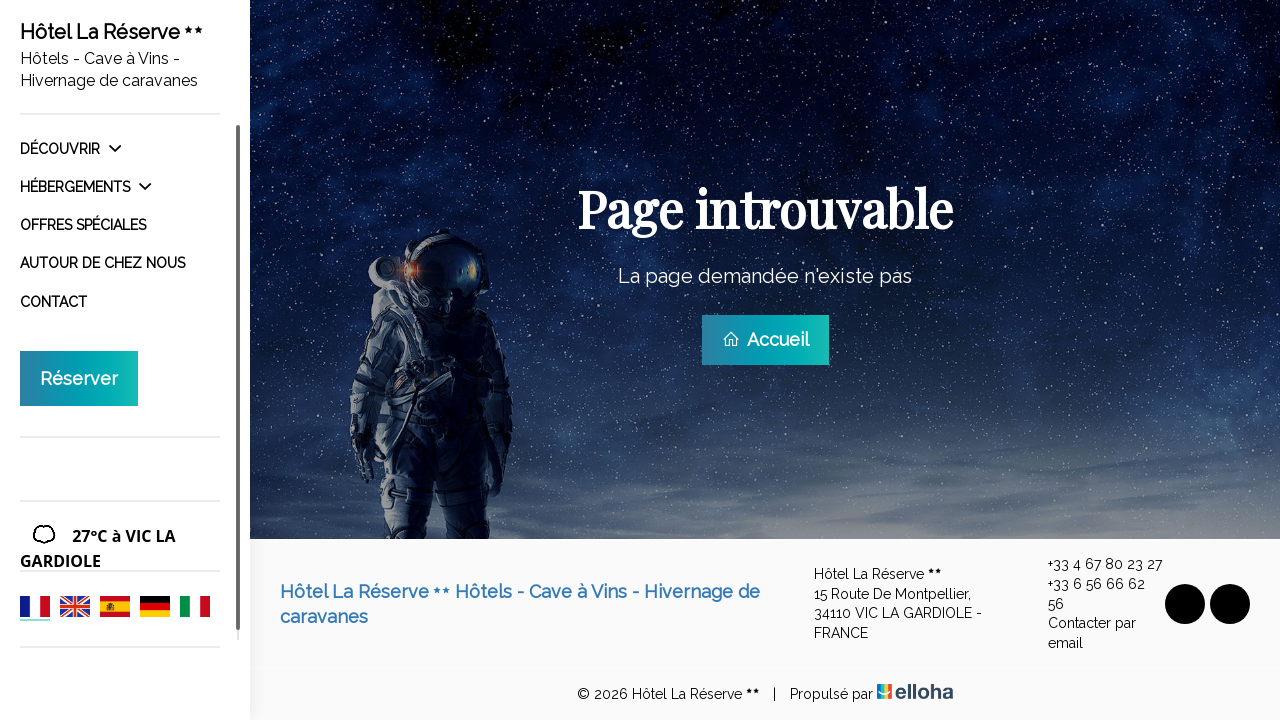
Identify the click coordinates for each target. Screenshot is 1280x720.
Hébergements (85, 187)
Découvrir (70, 149)
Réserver (79, 378)
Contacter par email (1080, 633)
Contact (53, 302)
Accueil (765, 339)
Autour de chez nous (102, 263)
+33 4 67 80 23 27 (1093, 565)
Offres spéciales (83, 225)
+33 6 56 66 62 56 (1085, 594)
